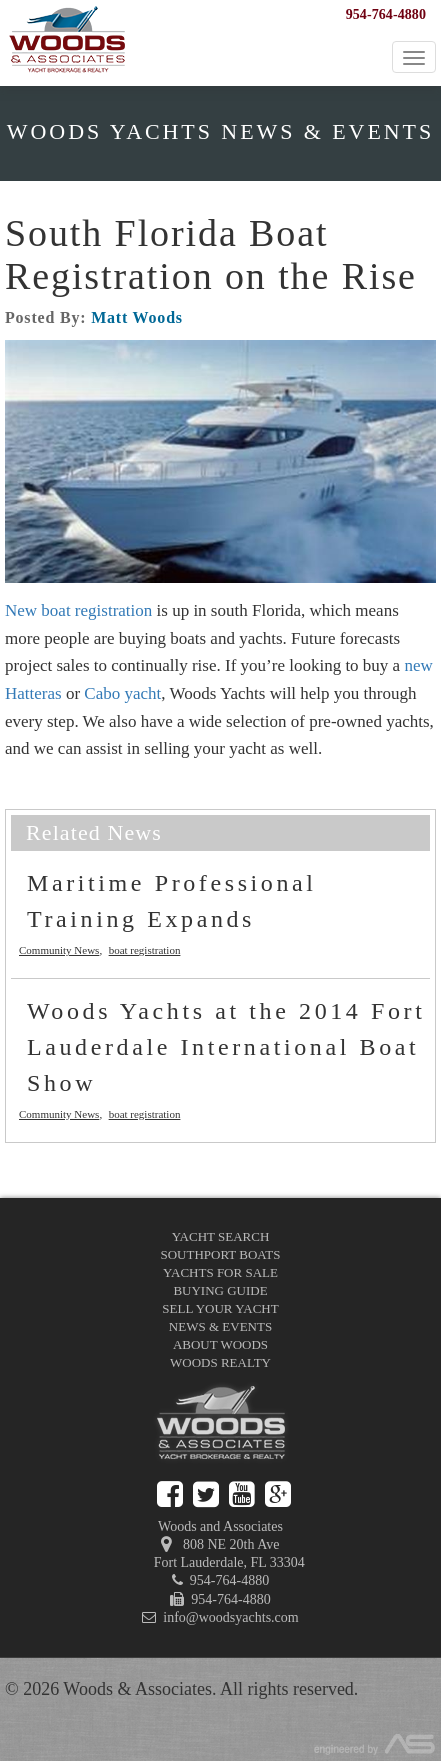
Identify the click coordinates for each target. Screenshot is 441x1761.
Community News (59, 950)
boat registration (145, 950)
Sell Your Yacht (220, 1308)
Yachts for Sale (220, 1272)
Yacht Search (221, 1236)
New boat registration (78, 610)
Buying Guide (220, 1290)
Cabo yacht (122, 693)
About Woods (220, 1344)
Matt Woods (137, 317)
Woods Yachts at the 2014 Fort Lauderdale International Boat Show (226, 1047)
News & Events (220, 1326)
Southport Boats (221, 1254)
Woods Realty (220, 1362)
